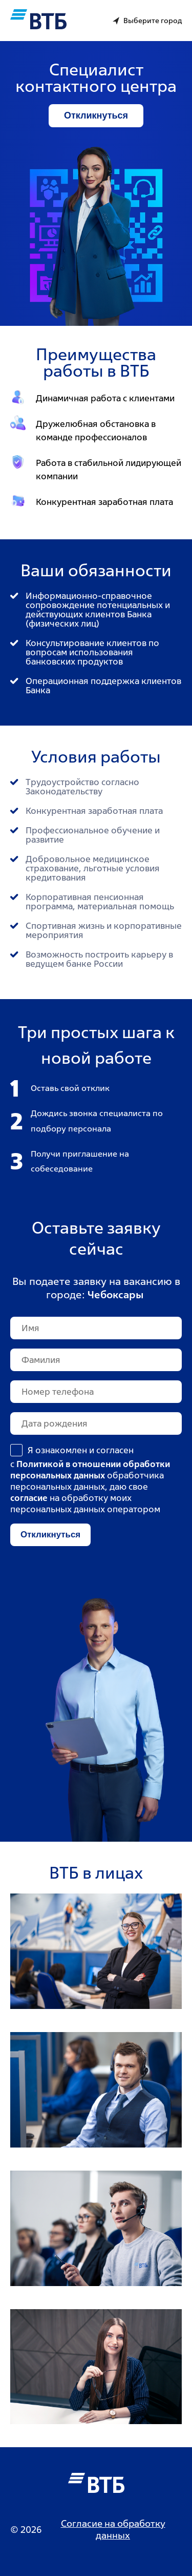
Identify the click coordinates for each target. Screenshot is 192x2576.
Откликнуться (96, 115)
